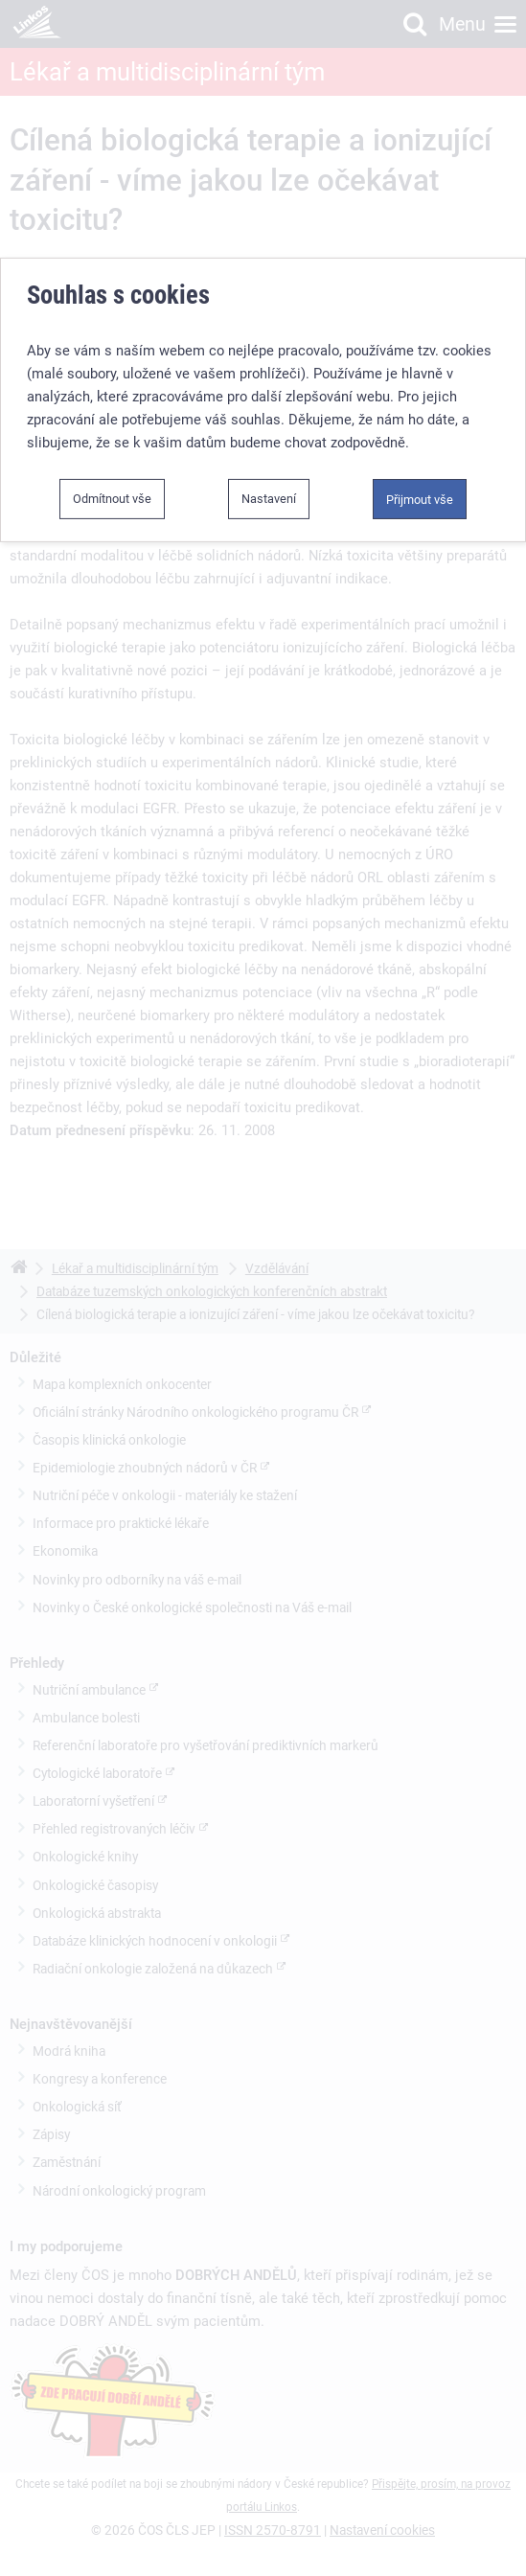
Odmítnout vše (112, 498)
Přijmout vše (419, 499)
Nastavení (268, 498)
